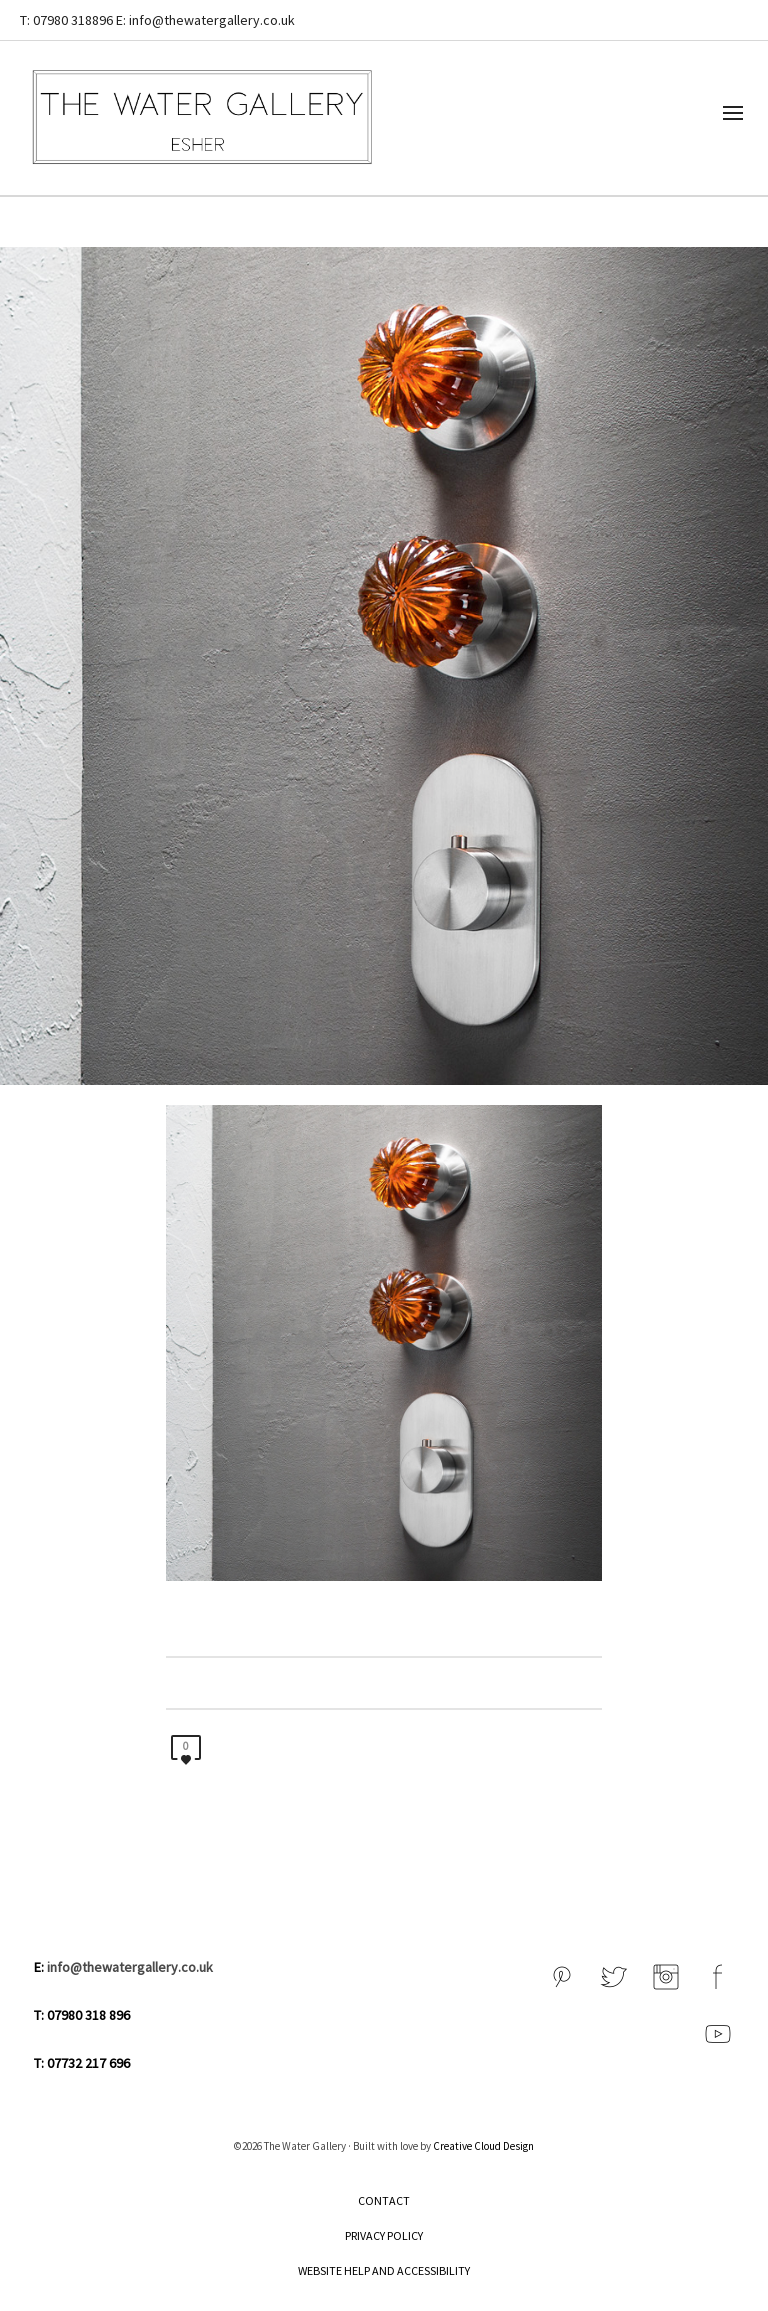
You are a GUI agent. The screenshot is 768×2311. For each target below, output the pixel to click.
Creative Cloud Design (483, 2146)
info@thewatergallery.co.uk (130, 1967)
